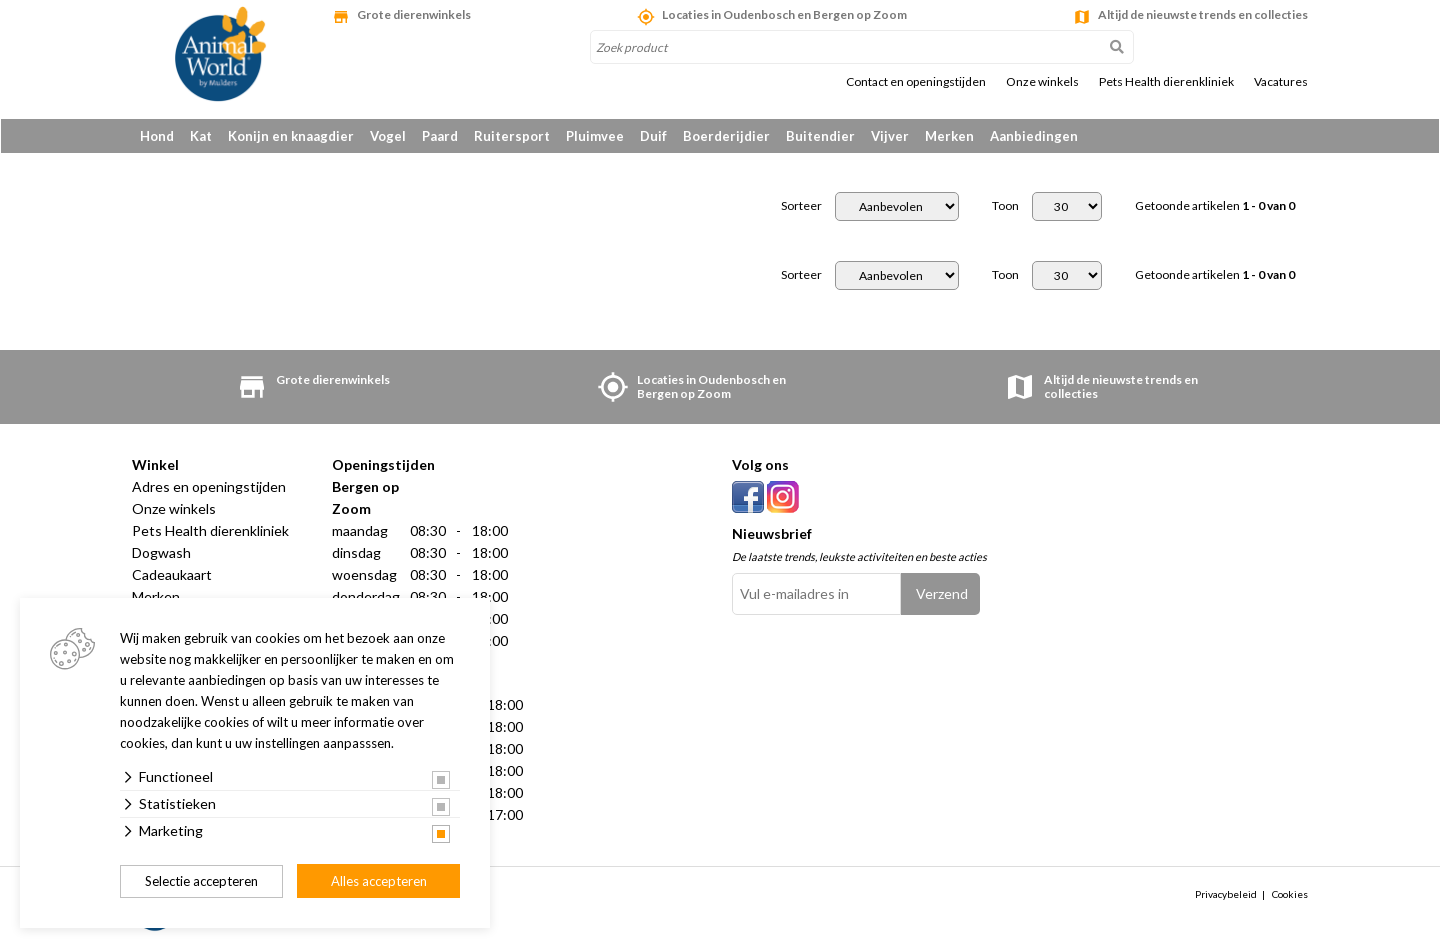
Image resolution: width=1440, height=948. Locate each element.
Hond (157, 136)
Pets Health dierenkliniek (1166, 82)
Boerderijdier (726, 136)
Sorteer (801, 207)
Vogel (388, 136)
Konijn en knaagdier (291, 136)
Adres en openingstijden (209, 487)
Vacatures (1281, 82)
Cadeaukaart (172, 575)
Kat (201, 136)
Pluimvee (595, 136)
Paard (440, 136)
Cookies (1290, 895)
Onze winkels (1042, 82)
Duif (653, 136)
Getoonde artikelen (1215, 207)
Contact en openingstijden (916, 82)
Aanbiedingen (1034, 136)
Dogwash (161, 553)
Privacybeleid (1226, 895)
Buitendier (820, 136)
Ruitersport (512, 136)
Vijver (890, 136)
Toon (1005, 207)
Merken (949, 136)
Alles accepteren (379, 881)
